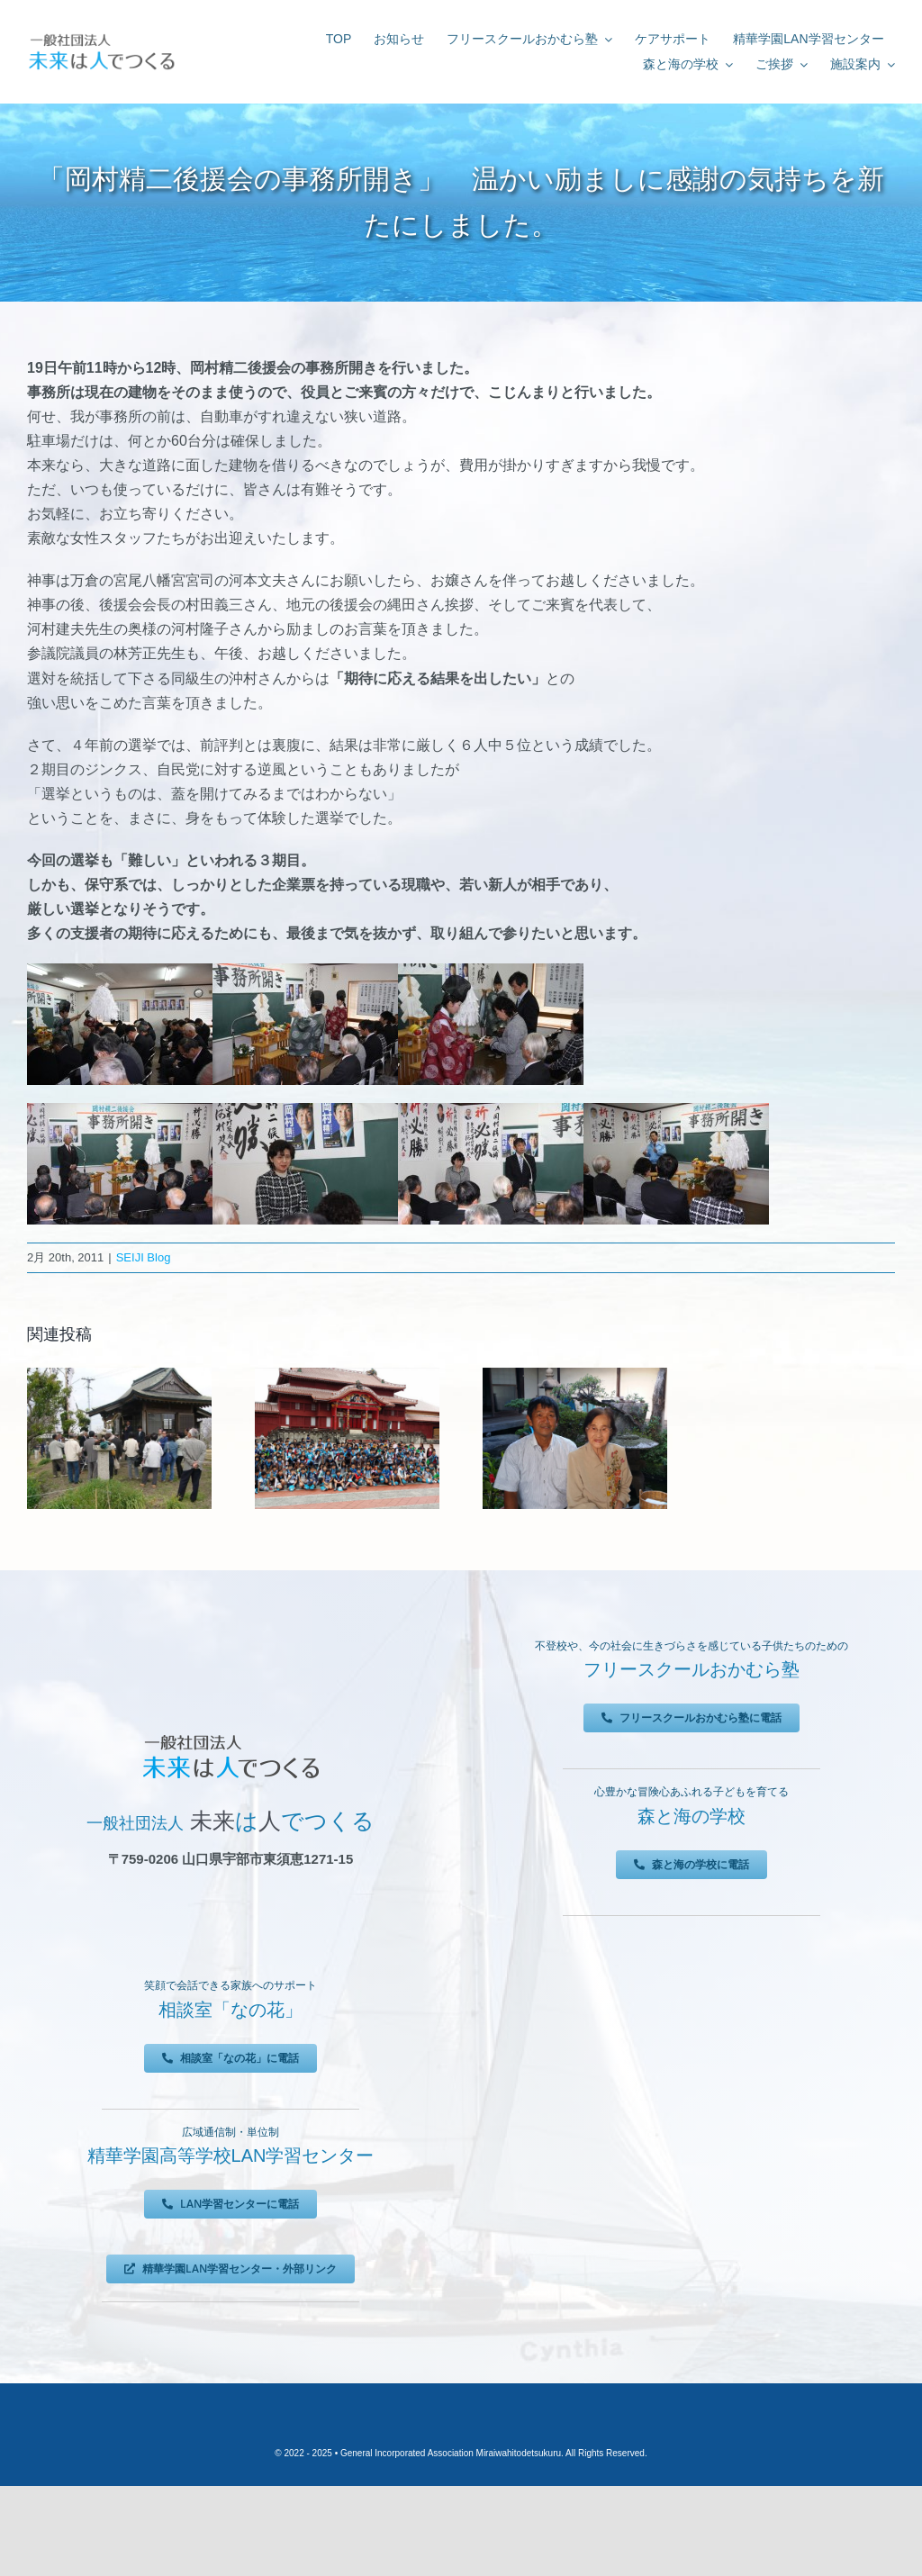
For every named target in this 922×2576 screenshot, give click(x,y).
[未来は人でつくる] (101, 35)
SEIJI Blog (143, 1257)
